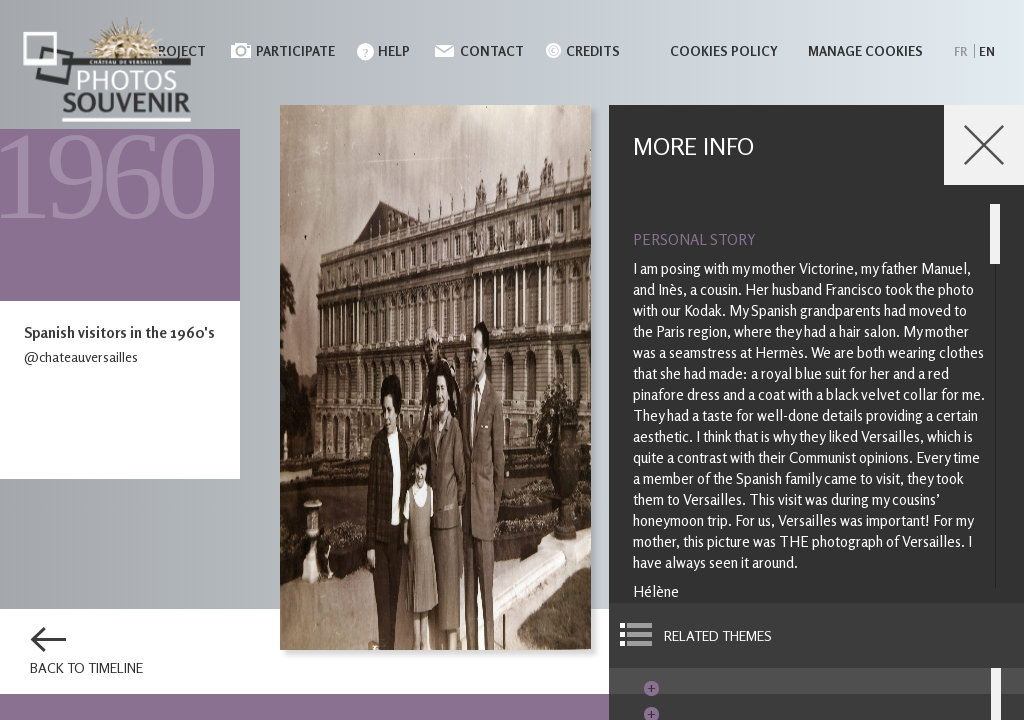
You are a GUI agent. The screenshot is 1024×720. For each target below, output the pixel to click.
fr (960, 51)
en (987, 51)
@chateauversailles (81, 356)
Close (984, 145)
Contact (492, 51)
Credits (593, 51)
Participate (295, 51)
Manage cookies (865, 51)
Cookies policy (724, 51)
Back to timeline (86, 668)
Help (394, 51)
